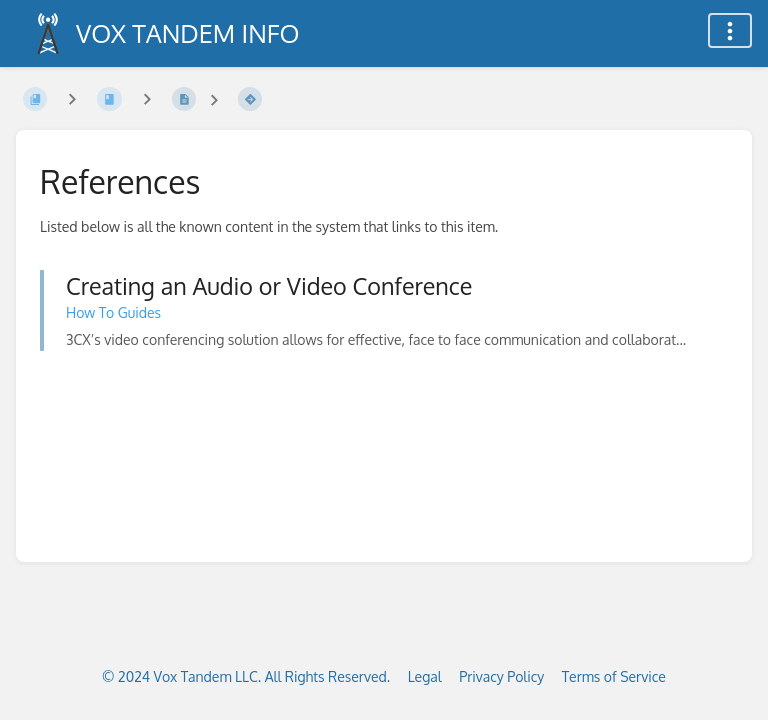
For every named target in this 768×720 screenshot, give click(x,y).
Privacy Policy (501, 676)
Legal (425, 676)
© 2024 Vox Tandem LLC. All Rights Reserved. (246, 676)
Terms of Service (614, 676)
